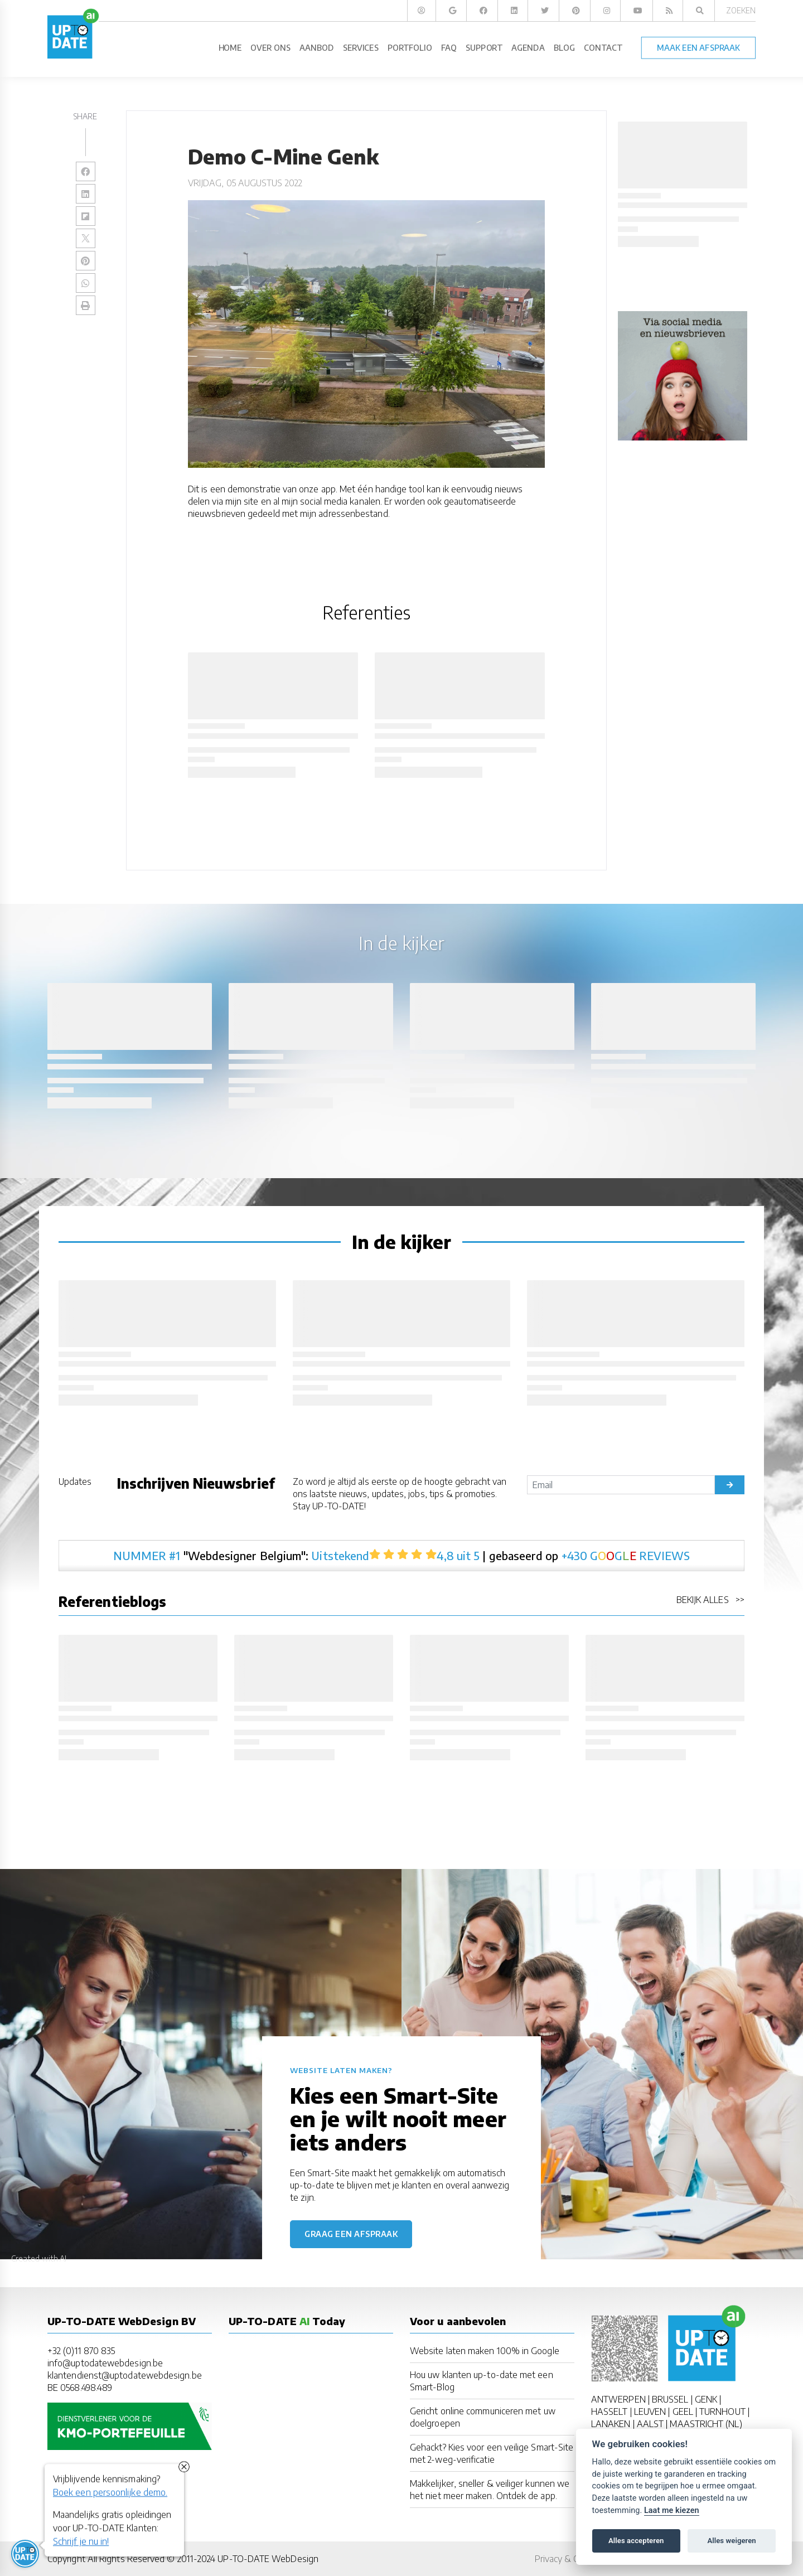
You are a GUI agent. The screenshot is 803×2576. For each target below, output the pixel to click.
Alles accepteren (636, 2540)
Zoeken (741, 10)
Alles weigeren (731, 2540)
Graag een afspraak (351, 2234)
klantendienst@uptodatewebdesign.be (124, 2375)
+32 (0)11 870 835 (81, 2350)
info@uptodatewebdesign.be (105, 2363)
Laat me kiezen (671, 2510)
